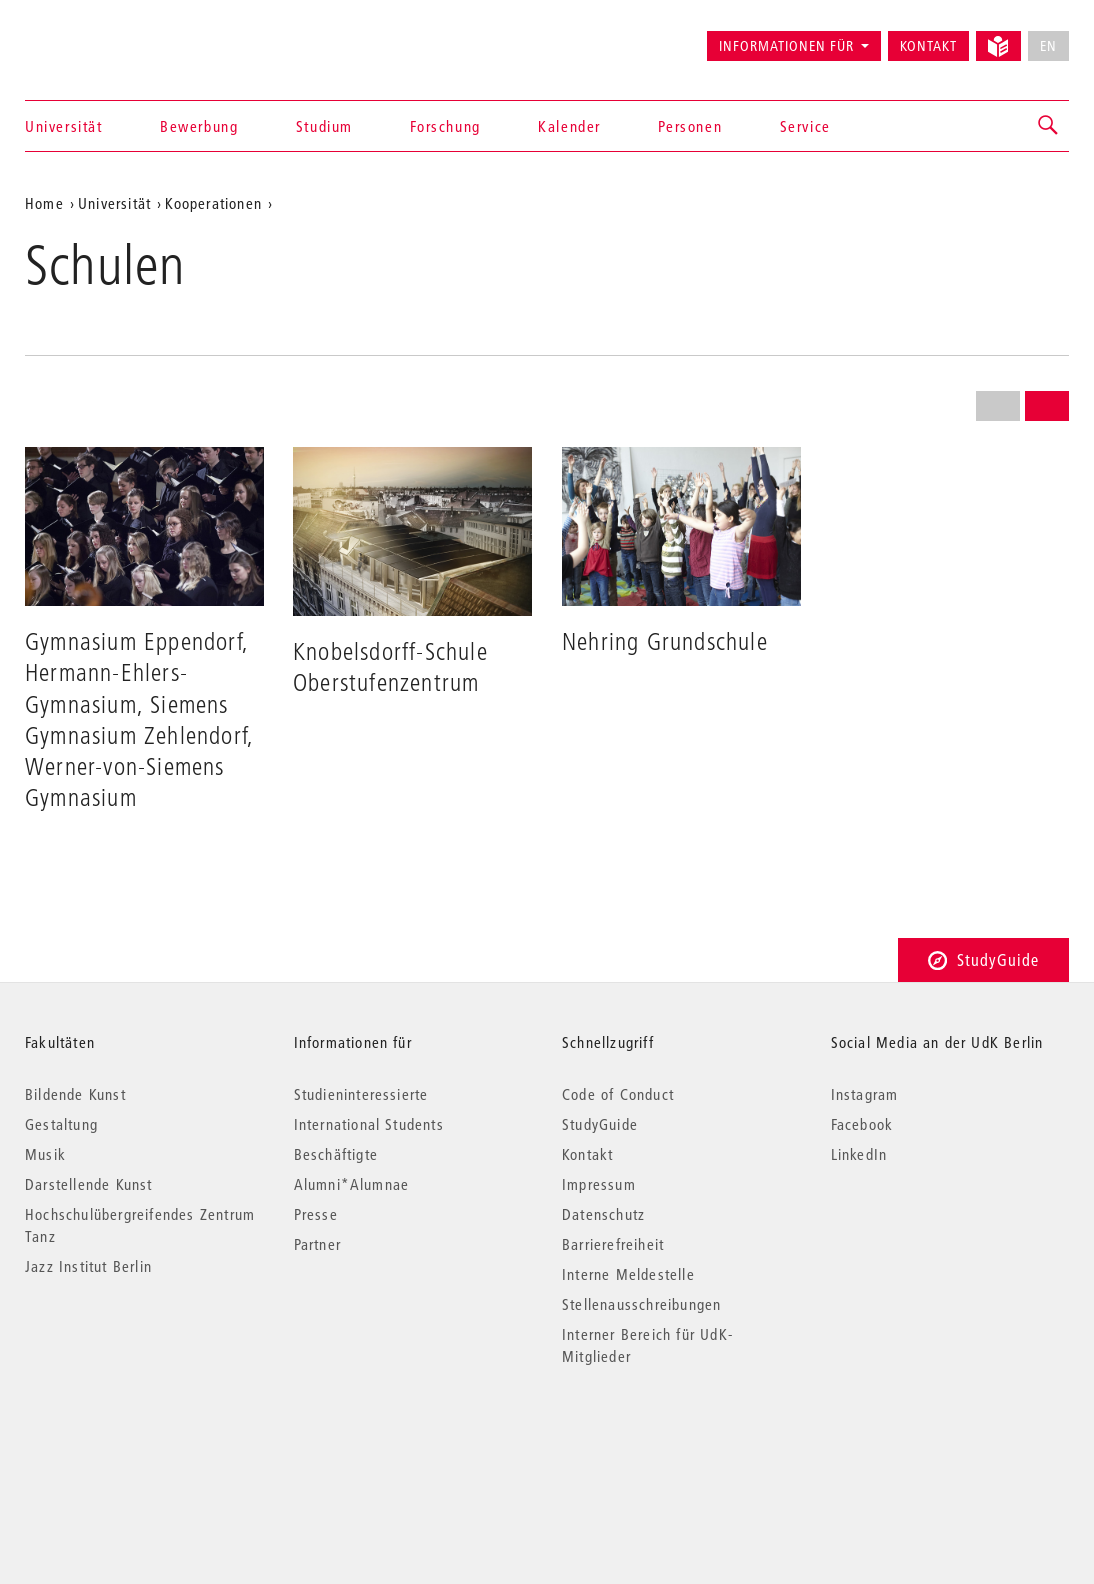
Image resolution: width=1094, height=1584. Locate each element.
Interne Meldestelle (628, 1274)
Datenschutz (603, 1214)
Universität (64, 126)
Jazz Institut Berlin (88, 1266)
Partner (317, 1244)
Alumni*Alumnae (352, 1184)
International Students (369, 1124)
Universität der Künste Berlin (103, 37)
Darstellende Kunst (89, 1184)
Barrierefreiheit (613, 1244)
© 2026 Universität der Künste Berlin (129, 1440)
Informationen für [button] (786, 46)
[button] (1049, 126)
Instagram (865, 1094)
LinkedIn (859, 1154)
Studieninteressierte (361, 1094)
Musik (45, 1154)
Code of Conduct (618, 1094)
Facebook (862, 1124)
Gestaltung (61, 1124)
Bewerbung (199, 126)
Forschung (445, 126)
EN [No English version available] (1048, 46)
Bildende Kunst (75, 1094)
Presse (316, 1214)
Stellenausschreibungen (641, 1304)
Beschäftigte (336, 1154)
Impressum (599, 1184)
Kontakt (928, 46)
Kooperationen (213, 203)
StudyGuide (983, 959)
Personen (690, 126)
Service (805, 126)
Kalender (569, 126)
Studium (324, 126)
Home (44, 203)
